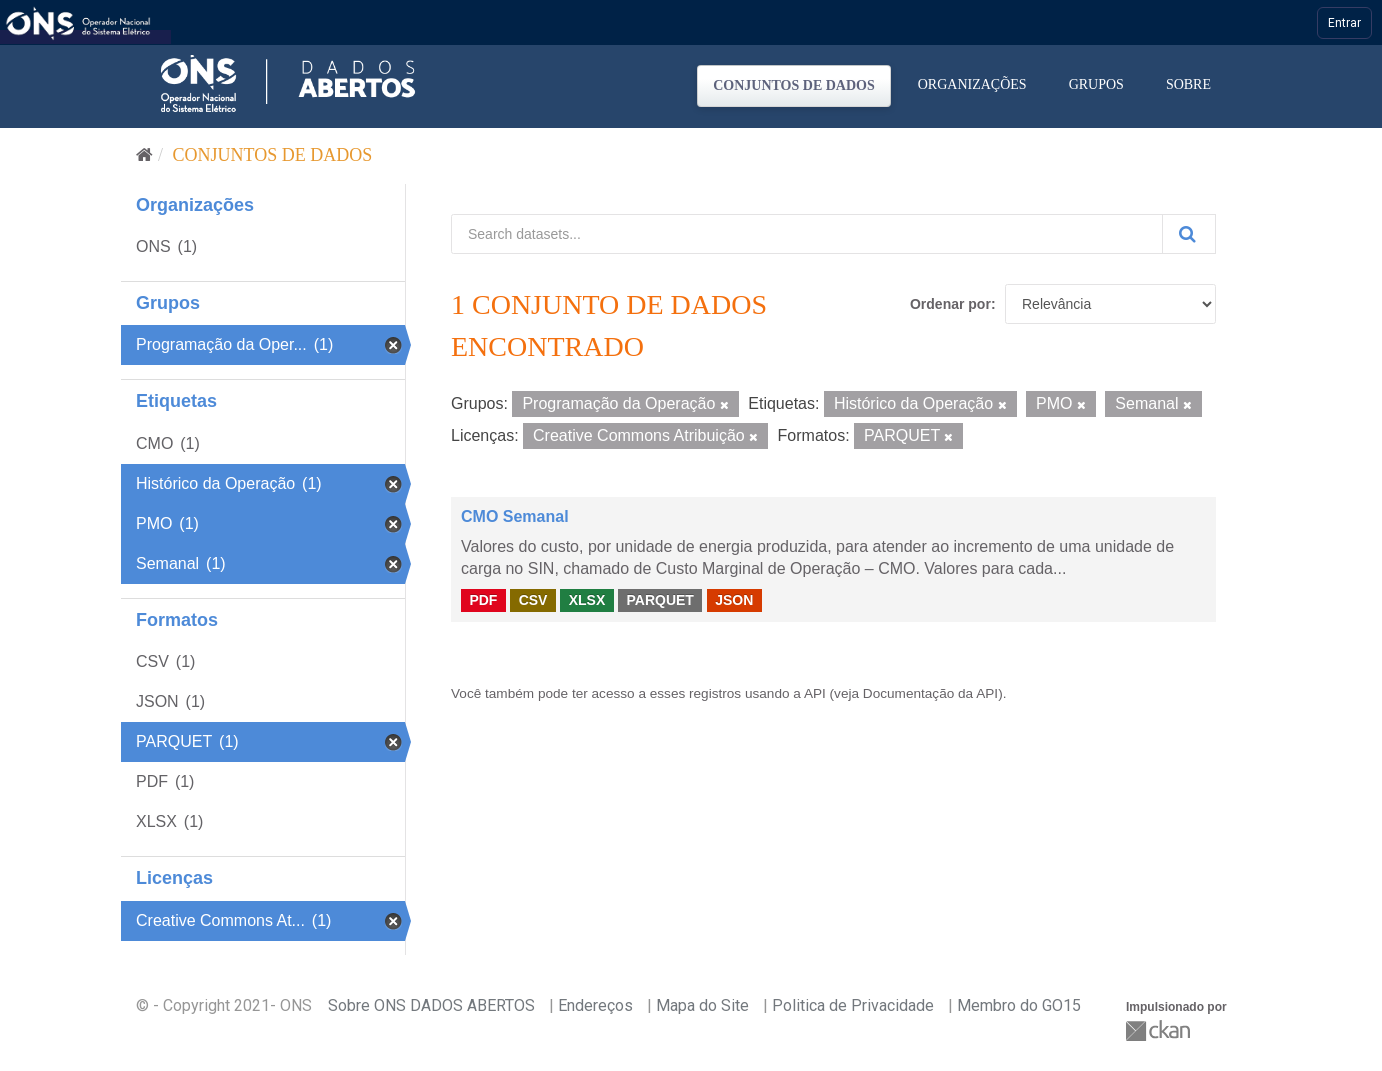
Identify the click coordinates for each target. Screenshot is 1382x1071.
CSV (533, 600)
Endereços (595, 1005)
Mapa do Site (702, 1005)
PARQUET (659, 600)
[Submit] (1189, 234)
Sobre (1188, 84)
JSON (734, 600)
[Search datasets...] (807, 234)
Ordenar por (950, 304)
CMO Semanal (515, 516)
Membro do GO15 (1019, 1005)
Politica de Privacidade (853, 1005)
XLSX (587, 600)
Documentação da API (930, 693)
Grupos (1096, 84)
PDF (483, 600)
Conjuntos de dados (794, 85)
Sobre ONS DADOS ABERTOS (431, 1005)
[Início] (144, 155)
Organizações (972, 84)
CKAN (1160, 1030)
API (815, 693)
